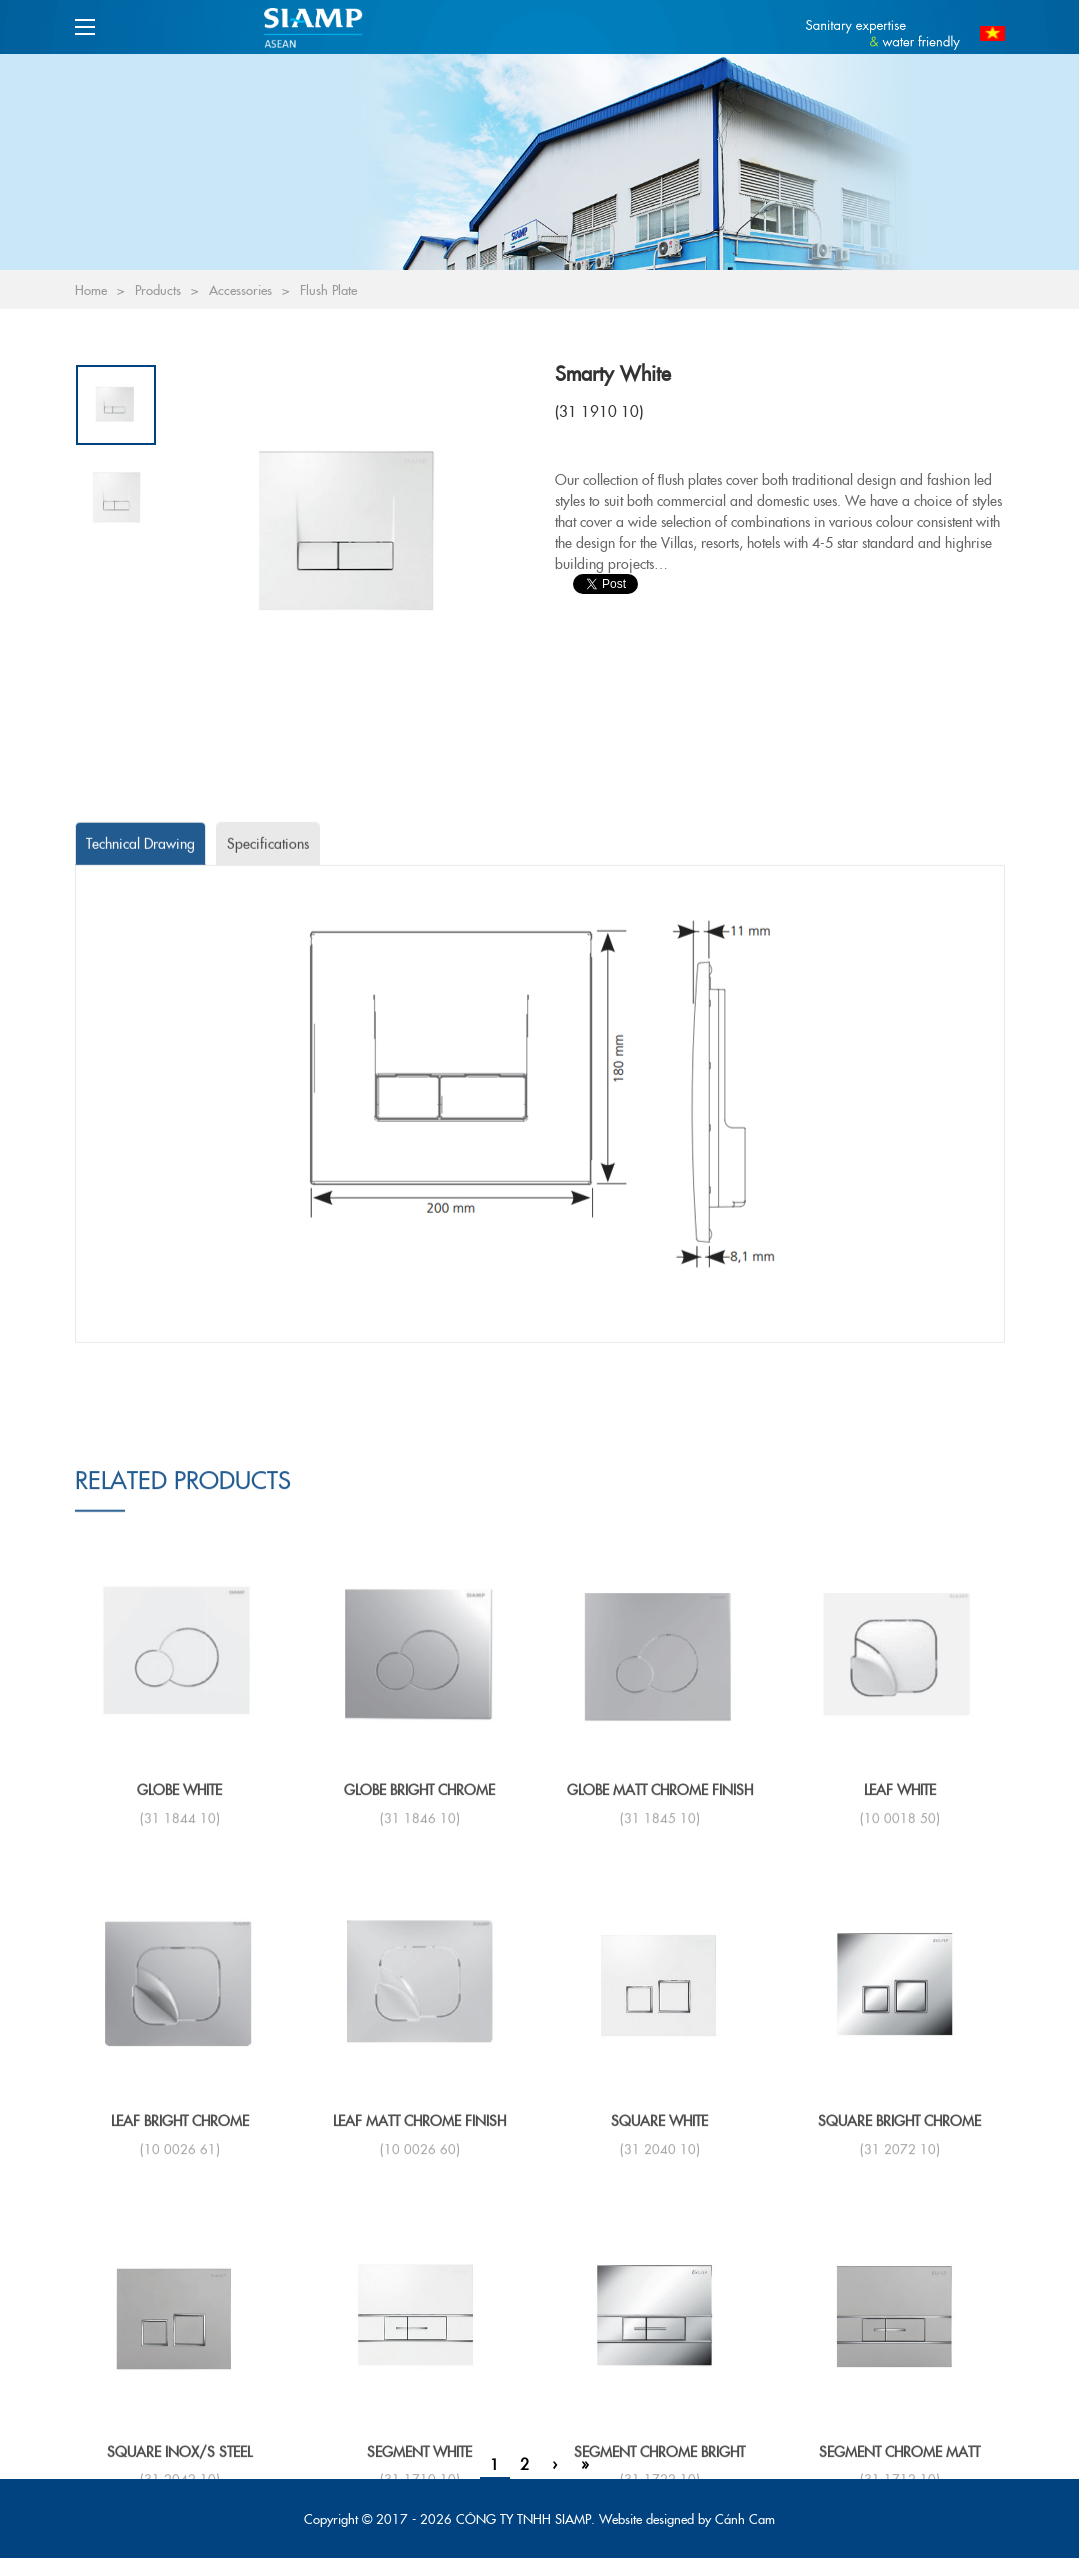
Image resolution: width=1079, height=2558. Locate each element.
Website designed (646, 2518)
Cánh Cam (745, 2518)
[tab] (140, 1092)
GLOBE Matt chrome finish (660, 2288)
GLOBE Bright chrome (419, 2288)
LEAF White (900, 2288)
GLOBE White (179, 2288)
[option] (350, 534)
